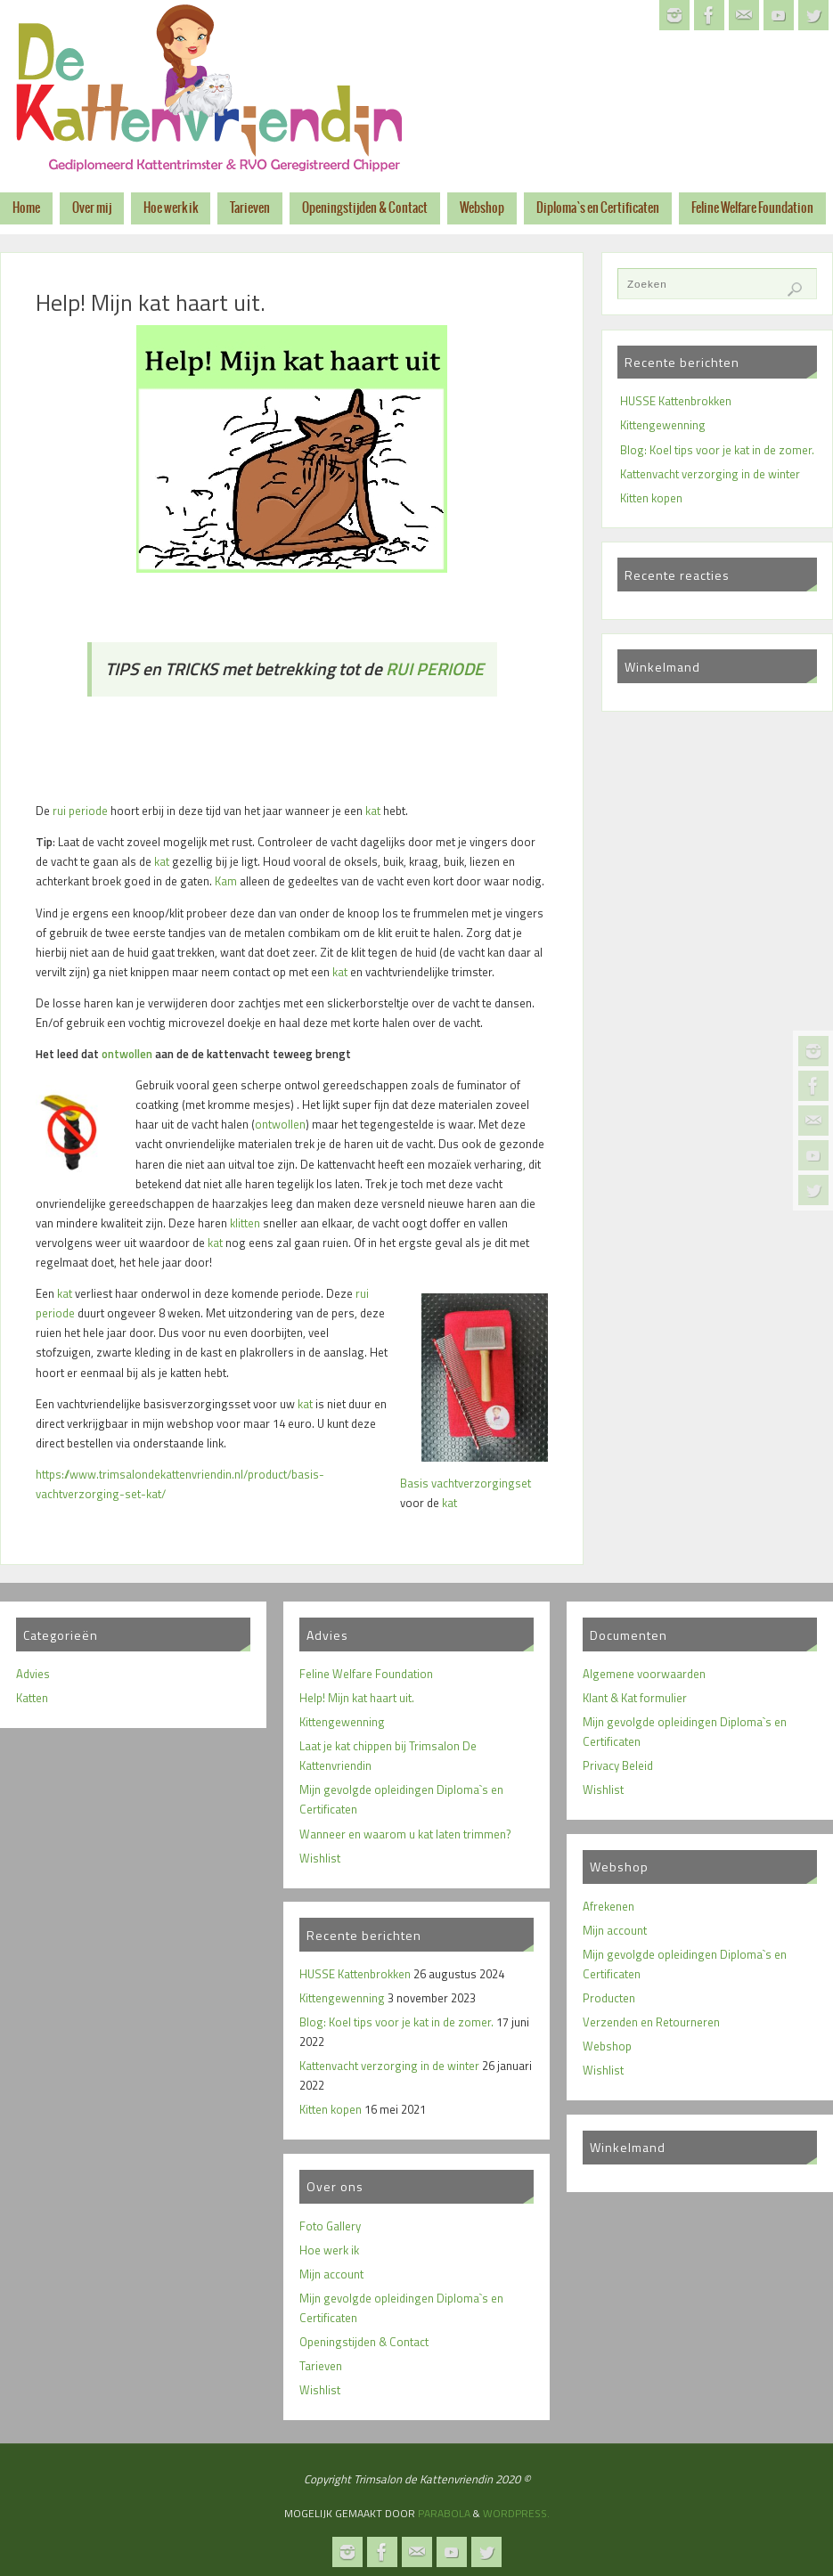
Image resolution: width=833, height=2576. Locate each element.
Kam (226, 881)
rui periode (80, 810)
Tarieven (320, 2366)
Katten (32, 1698)
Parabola (444, 2513)
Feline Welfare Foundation (366, 1674)
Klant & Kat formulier (635, 1698)
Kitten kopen (651, 498)
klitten (245, 1223)
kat (372, 810)
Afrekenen (608, 1906)
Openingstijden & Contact (364, 2342)
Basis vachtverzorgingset (465, 1483)
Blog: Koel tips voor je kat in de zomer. (717, 450)
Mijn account (331, 2274)
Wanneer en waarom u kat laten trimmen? (405, 1834)
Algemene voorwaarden (644, 1674)
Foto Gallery (330, 2226)
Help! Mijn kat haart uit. (356, 1698)
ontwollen (127, 1054)
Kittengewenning (663, 425)
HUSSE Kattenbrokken (675, 401)
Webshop (607, 2046)
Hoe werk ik (329, 2250)
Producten (609, 1998)
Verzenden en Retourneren (651, 2022)
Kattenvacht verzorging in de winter (710, 474)
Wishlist (319, 1858)
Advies (33, 1674)
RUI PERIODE (435, 669)
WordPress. (516, 2513)
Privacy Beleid (618, 1765)
